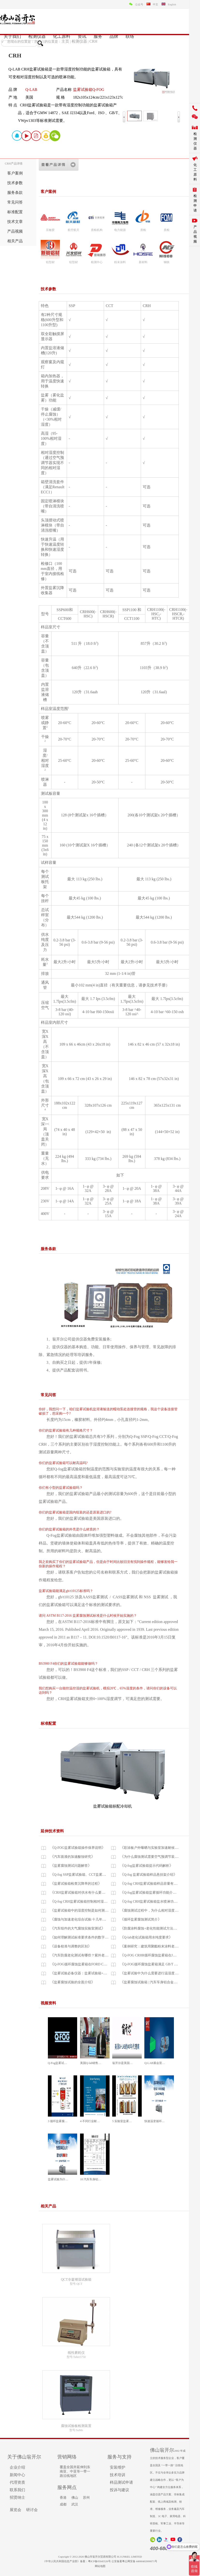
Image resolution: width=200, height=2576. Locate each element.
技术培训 (117, 2475)
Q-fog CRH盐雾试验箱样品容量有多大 (152, 1883)
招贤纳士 (17, 2497)
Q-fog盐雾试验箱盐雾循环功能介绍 (150, 1892)
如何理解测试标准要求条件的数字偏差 (82, 1937)
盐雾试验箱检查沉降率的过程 (76, 1883)
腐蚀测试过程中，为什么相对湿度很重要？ (156, 1910)
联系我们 (17, 2490)
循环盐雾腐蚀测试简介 (141, 1919)
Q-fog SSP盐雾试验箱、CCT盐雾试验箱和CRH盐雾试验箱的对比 (102, 1874)
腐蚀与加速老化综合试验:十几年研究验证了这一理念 (93, 1919)
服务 (98, 36)
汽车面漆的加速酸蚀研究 (72, 1857)
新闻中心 (17, 2475)
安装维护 (117, 2467)
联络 (130, 36)
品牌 (114, 36)
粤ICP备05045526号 (99, 2561)
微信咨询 (55, 135)
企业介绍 (17, 2467)
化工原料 (61, 36)
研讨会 (32, 2510)
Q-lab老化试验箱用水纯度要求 (146, 1937)
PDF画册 (36, 135)
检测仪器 (37, 36)
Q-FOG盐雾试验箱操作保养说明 (78, 1848)
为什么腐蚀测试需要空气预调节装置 (151, 1857)
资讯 (82, 36)
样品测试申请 (121, 2482)
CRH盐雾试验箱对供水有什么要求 (79, 1892)
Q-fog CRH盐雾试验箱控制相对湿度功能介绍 (87, 1901)
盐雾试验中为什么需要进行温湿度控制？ (154, 1973)
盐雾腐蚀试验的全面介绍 (72, 1982)
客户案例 (15, 173)
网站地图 (100, 2566)
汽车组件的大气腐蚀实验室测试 (77, 1928)
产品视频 (26, 135)
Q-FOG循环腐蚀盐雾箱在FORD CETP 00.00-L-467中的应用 (97, 1964)
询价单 (45, 135)
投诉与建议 (119, 2490)
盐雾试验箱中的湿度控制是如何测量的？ (84, 1910)
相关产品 (15, 241)
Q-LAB (31, 89)
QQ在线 (17, 135)
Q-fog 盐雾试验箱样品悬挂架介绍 (148, 1874)
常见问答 (15, 202)
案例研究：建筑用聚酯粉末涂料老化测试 (154, 1946)
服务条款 (15, 192)
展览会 (15, 2510)
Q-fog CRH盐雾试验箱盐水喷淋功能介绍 (154, 1901)
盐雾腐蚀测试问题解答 (71, 1865)
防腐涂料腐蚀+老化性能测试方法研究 (152, 1928)
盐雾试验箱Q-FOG (88, 89)
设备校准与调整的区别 (71, 1946)
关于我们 (12, 36)
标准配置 (15, 212)
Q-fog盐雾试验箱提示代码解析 (146, 1865)
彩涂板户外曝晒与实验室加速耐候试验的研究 (158, 1848)
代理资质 (17, 2482)
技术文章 (15, 222)
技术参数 (15, 183)
